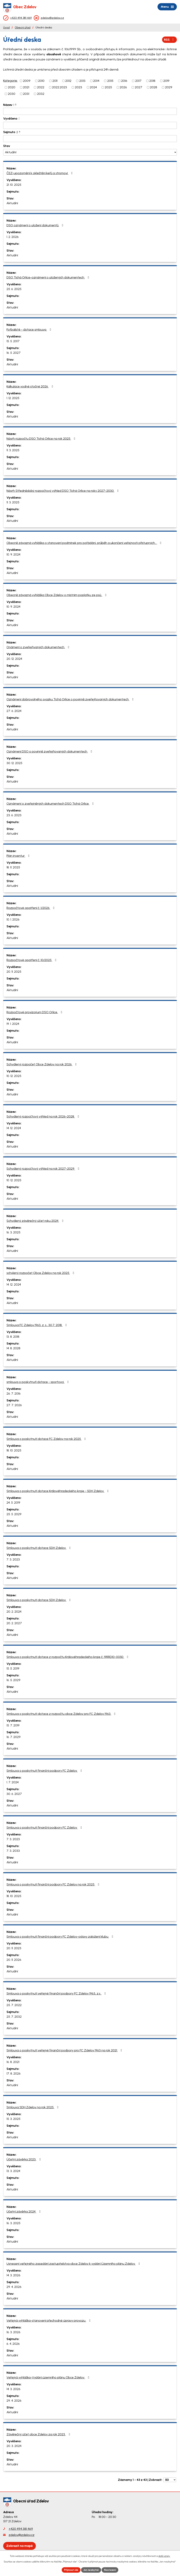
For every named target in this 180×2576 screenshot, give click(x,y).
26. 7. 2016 (14, 1393)
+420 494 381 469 (21, 2529)
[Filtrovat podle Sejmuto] (90, 138)
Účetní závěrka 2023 (24, 2159)
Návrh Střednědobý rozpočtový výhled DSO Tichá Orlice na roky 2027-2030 (63, 491)
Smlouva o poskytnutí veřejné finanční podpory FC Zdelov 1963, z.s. (57, 1993)
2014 (96, 81)
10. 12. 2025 (14, 1076)
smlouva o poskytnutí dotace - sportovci (38, 1382)
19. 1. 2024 (13, 1024)
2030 (11, 94)
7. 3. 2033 (13, 1851)
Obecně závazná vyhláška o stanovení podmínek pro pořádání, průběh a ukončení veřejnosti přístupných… (85, 543)
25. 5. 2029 (14, 1514)
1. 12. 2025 (13, 398)
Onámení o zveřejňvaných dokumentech (39, 647)
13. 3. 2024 (13, 2171)
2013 (82, 81)
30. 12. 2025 (14, 763)
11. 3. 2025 (13, 450)
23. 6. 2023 (14, 815)
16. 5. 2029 (13, 1680)
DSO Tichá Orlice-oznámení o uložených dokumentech (49, 277)
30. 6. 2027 (14, 1794)
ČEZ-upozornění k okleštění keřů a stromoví (40, 173)
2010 (41, 81)
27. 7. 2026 (14, 1405)
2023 (78, 87)
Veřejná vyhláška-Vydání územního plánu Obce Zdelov (49, 2377)
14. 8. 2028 (13, 1348)
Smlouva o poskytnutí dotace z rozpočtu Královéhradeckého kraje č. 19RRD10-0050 (68, 1657)
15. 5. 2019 (13, 1668)
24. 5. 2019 (13, 1502)
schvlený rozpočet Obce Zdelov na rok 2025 (41, 1273)
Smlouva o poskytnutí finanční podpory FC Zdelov (45, 1771)
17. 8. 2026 (14, 2073)
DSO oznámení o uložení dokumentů (36, 225)
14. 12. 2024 (14, 1128)
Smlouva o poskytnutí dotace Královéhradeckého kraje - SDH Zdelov (58, 1491)
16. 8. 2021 (13, 2062)
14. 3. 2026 (13, 2275)
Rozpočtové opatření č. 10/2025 (32, 960)
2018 (152, 81)
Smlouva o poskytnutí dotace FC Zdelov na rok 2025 (47, 1439)
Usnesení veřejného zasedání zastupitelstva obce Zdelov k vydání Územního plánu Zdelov (74, 2264)
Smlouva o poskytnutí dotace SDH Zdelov (39, 1548)
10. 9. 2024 (13, 554)
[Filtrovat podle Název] (90, 111)
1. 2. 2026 (13, 237)
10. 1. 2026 (13, 919)
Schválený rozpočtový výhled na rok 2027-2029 (44, 1169)
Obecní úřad (22, 27)
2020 (11, 87)
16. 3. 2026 (13, 2332)
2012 (68, 81)
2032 (40, 94)
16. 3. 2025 (13, 1232)
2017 (138, 81)
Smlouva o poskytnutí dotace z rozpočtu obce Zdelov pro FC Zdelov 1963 (62, 1714)
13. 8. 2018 (13, 1337)
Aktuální (12, 203)
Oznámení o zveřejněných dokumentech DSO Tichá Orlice (51, 804)
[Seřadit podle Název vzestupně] (16, 104)
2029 (168, 87)
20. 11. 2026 (14, 1960)
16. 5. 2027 (14, 353)
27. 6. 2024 (14, 711)
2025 (108, 87)
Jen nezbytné (91, 2569)
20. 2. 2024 (14, 1612)
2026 (123, 87)
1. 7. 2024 (13, 1782)
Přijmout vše (70, 2569)
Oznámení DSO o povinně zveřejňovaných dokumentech (50, 751)
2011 (54, 81)
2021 (26, 87)
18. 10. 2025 (14, 1450)
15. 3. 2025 (13, 2119)
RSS (169, 39)
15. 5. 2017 (13, 341)
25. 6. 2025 (14, 289)
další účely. (164, 2555)
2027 (138, 87)
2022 (40, 87)
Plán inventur (19, 856)
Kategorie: (10, 81)
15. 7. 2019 (13, 1725)
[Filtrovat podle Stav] (90, 152)
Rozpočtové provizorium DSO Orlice (35, 1012)
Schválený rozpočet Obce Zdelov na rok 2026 (42, 1064)
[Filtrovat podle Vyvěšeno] (90, 125)
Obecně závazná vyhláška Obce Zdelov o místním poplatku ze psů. (57, 595)
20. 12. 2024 (14, 659)
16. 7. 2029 (14, 1737)
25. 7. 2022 (14, 2005)
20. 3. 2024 (14, 2446)
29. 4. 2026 (14, 2287)
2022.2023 (59, 87)
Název (8, 105)
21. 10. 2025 (14, 185)
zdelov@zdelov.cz (21, 2535)
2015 (110, 81)
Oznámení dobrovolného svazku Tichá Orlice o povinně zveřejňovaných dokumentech (71, 699)
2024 (93, 87)
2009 (26, 81)
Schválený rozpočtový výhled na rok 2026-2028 (44, 1116)
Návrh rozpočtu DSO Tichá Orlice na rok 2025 (42, 439)
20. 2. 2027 (14, 1623)
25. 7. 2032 (14, 2017)
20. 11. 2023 (14, 1948)
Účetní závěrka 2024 (24, 2211)
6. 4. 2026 (13, 2344)
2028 (153, 87)
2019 (166, 81)
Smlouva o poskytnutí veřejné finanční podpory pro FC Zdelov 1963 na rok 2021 (65, 2050)
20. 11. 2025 (14, 972)
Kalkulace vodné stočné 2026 (30, 386)
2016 (124, 81)
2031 (26, 94)
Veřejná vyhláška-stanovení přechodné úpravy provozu (49, 2320)
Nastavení (111, 2569)
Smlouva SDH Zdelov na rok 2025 (33, 2107)
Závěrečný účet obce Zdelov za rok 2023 (39, 2434)
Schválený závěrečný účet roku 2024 (36, 1221)
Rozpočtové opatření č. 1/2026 (31, 908)
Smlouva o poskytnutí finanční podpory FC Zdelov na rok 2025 (54, 1884)
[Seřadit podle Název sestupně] (16, 105)
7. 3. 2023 (13, 1559)
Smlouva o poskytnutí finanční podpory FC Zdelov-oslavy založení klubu (61, 1936)
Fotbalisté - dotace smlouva (30, 329)
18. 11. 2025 (13, 867)
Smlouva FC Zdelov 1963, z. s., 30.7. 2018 (37, 1325)
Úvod (6, 27)
